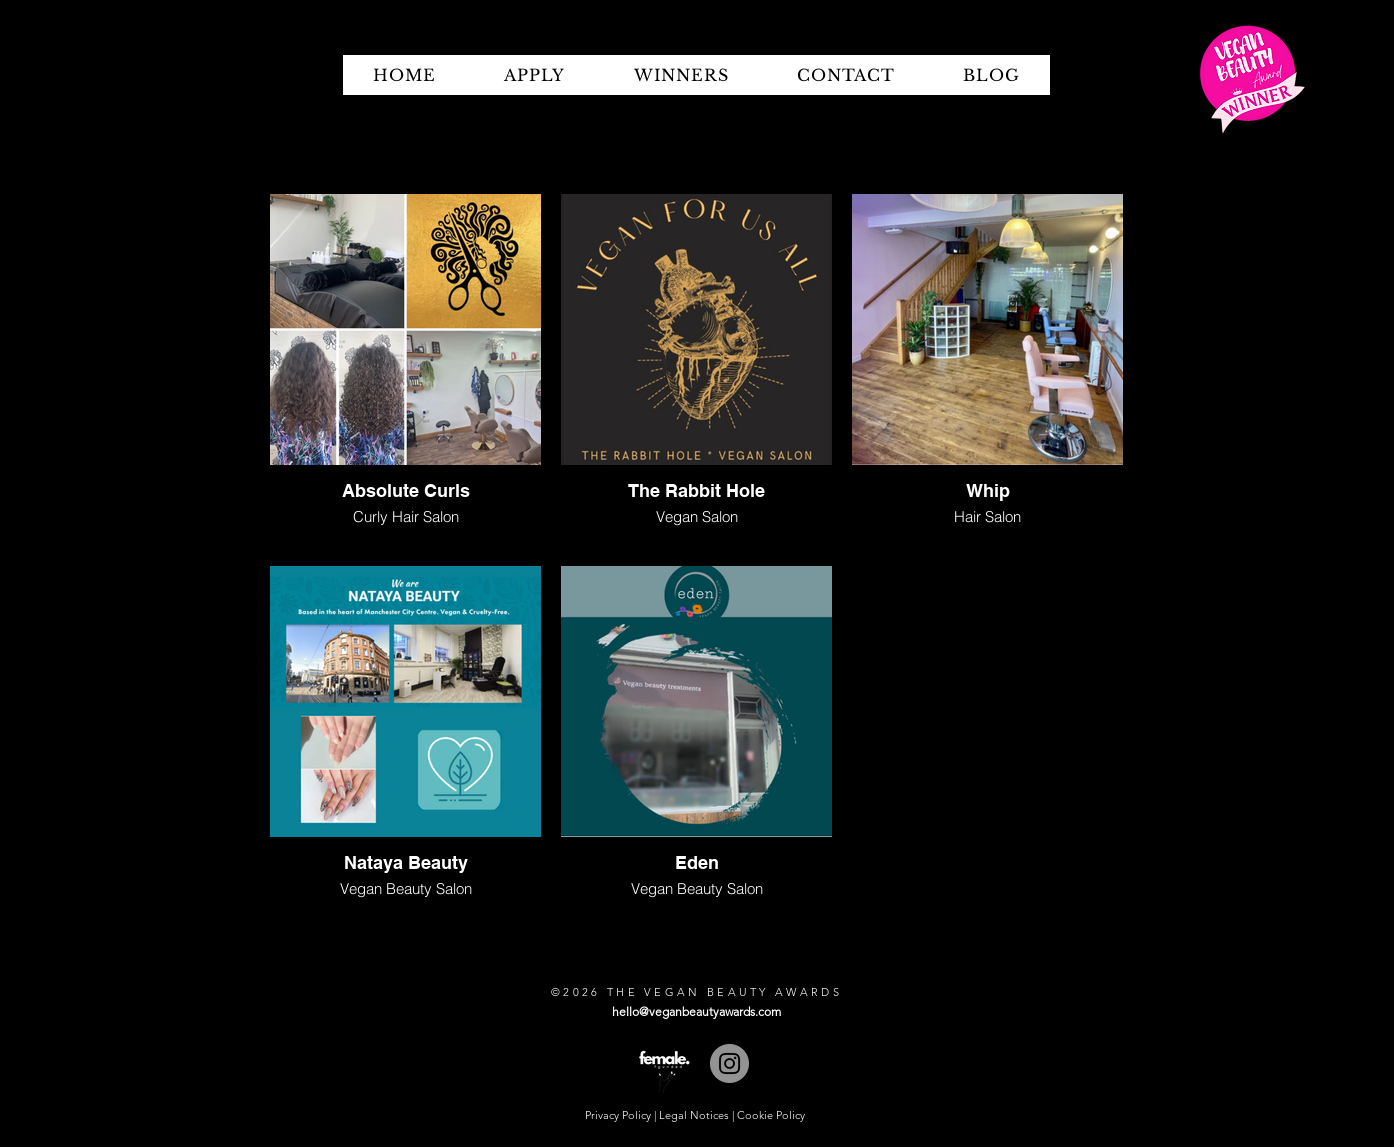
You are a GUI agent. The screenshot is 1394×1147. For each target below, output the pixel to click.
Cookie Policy (771, 1115)
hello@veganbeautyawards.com (696, 1011)
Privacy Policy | (622, 1115)
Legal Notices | (698, 1115)
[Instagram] (729, 1063)
